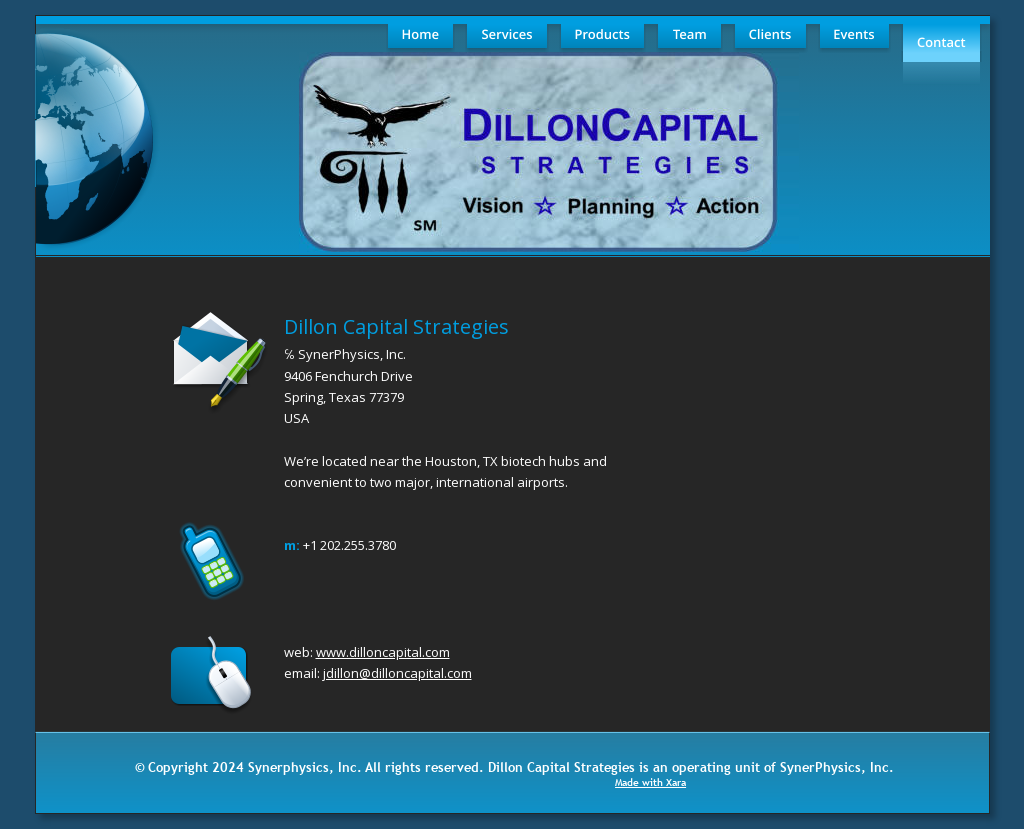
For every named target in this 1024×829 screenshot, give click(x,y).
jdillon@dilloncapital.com (397, 673)
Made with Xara (650, 782)
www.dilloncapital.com (383, 652)
